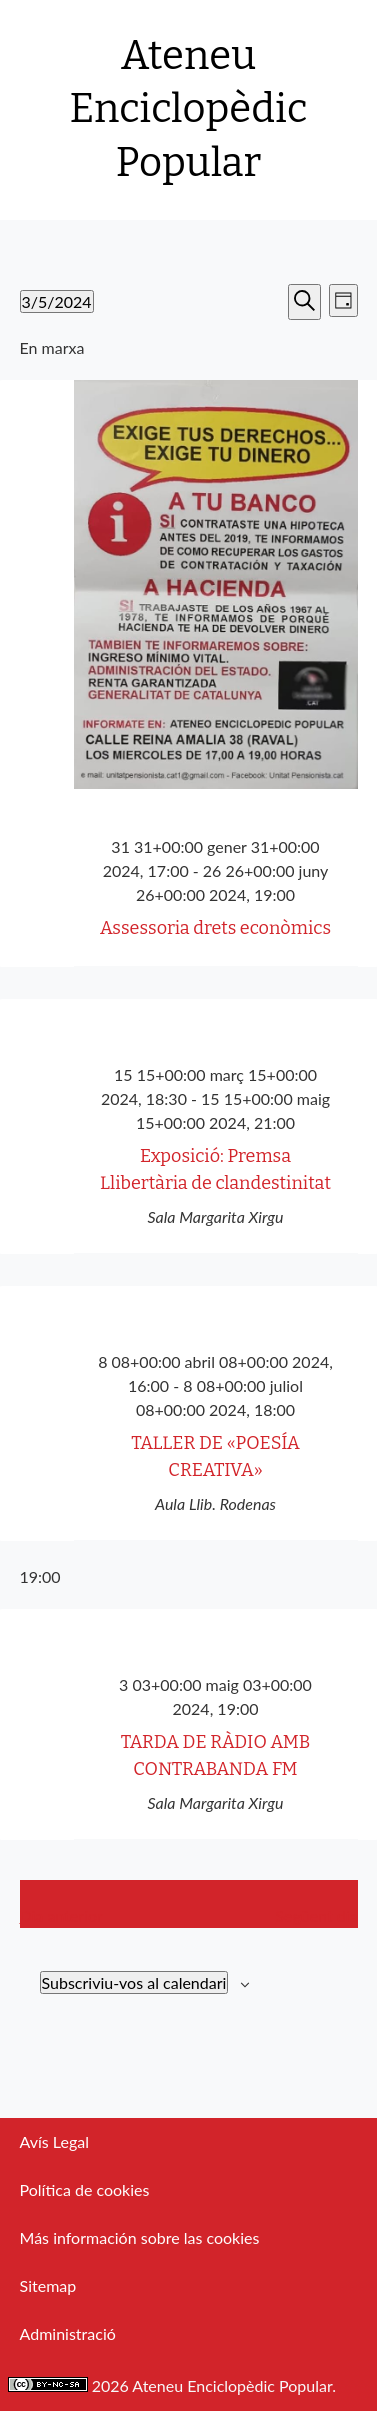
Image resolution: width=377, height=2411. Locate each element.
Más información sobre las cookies (140, 2237)
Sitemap (48, 2285)
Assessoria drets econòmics (215, 928)
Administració (68, 2333)
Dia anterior (61, 1915)
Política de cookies (85, 2189)
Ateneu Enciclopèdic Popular (189, 109)
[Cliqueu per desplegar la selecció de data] (57, 301)
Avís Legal (54, 2141)
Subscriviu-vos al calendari (134, 1982)
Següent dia (316, 1915)
